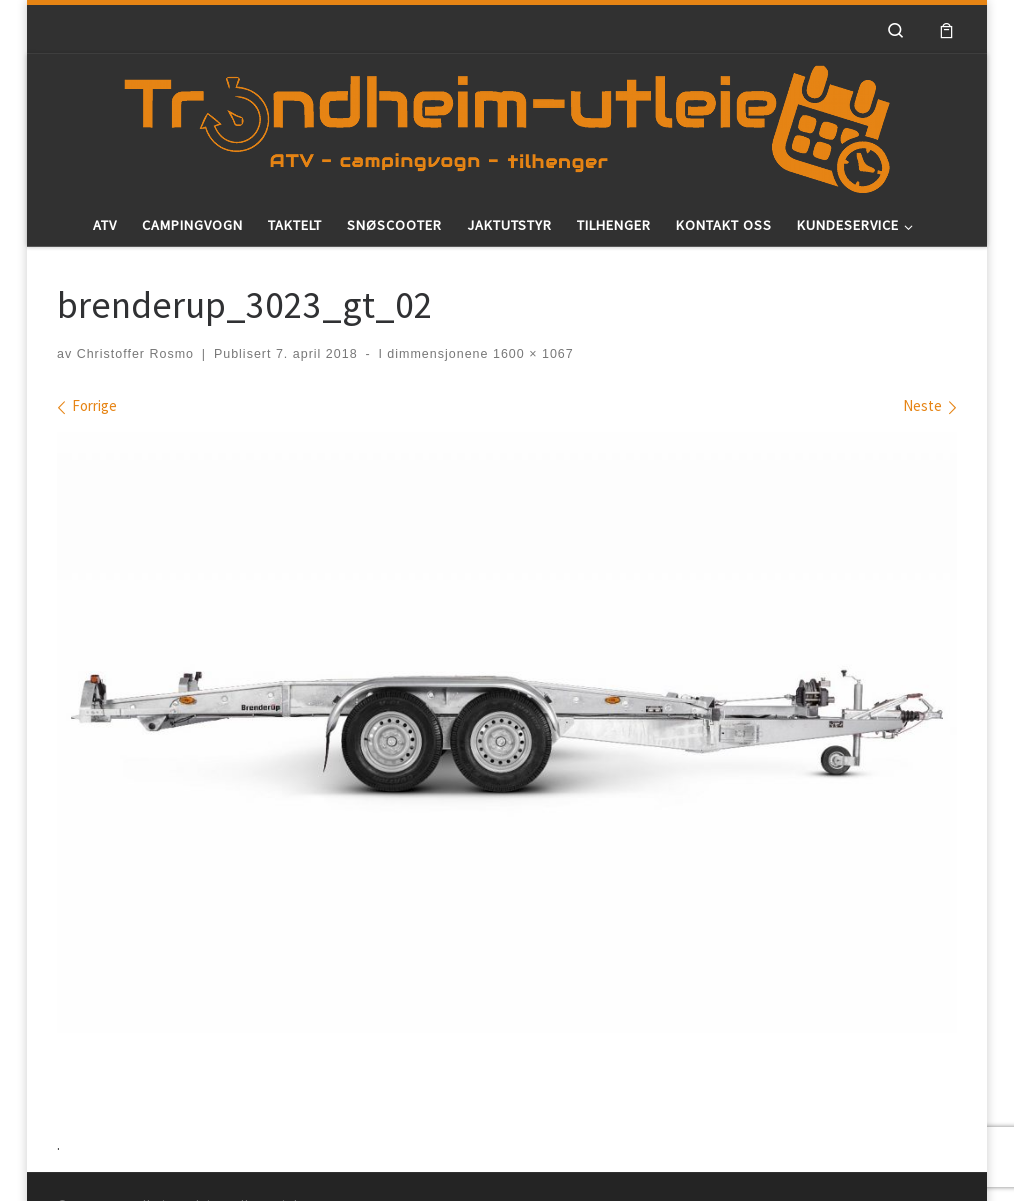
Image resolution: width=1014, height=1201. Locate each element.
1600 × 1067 (530, 354)
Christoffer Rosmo (135, 354)
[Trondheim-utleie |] (507, 125)
